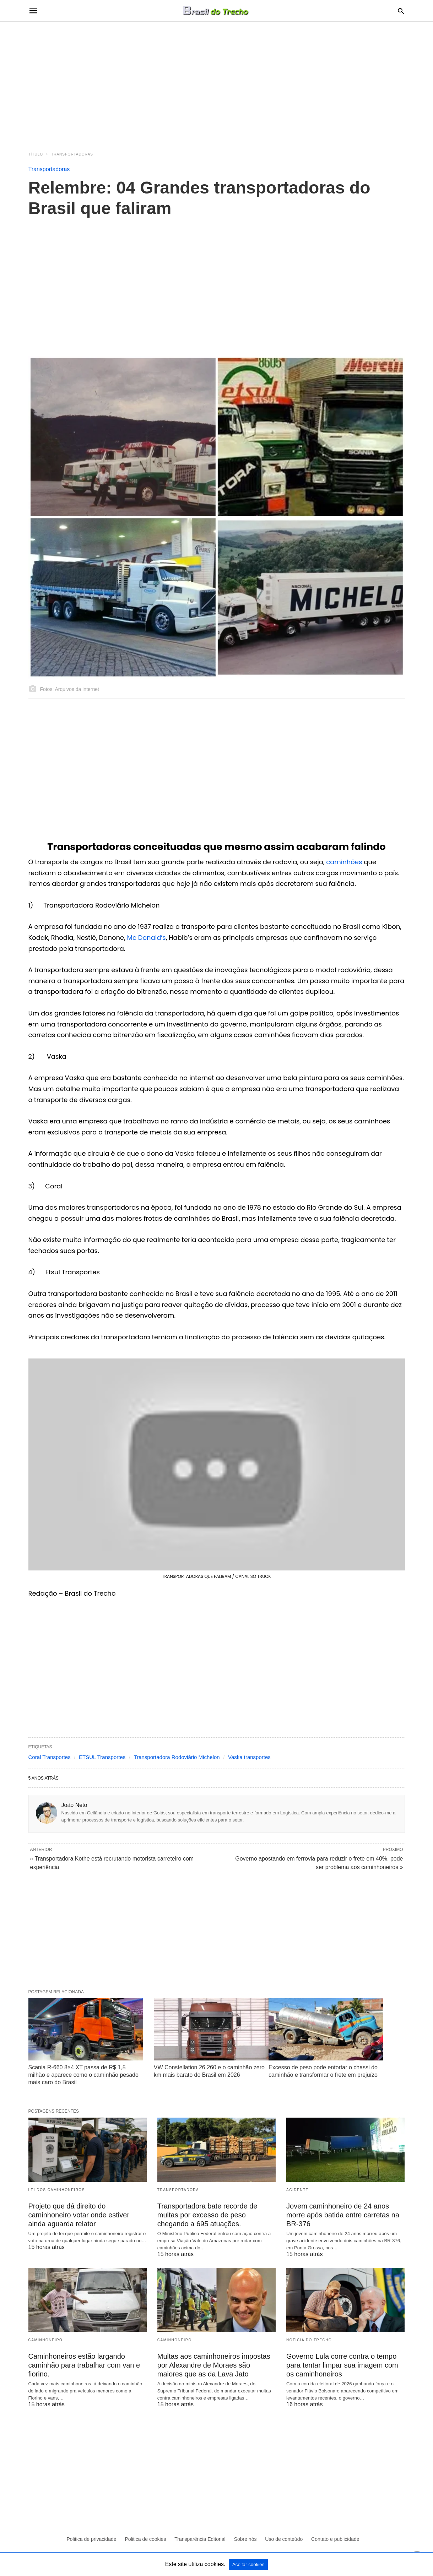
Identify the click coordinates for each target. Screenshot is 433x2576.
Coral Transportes (49, 1757)
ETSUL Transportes (102, 1757)
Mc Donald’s (146, 937)
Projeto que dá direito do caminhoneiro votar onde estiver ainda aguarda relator (79, 2215)
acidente (297, 2190)
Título (35, 154)
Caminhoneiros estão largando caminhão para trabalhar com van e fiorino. (84, 2365)
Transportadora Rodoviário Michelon (177, 1757)
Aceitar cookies (248, 2564)
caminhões (345, 861)
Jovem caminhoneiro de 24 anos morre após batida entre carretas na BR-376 (342, 2215)
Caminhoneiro (45, 2340)
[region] (216, 82)
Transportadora (178, 2190)
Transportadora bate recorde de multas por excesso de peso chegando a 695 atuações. (207, 2215)
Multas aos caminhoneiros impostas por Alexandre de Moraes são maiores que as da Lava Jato (213, 2365)
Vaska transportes (249, 1757)
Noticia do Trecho (309, 2340)
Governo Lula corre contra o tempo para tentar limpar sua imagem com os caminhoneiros (342, 2365)
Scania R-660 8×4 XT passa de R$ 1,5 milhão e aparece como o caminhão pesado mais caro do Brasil (83, 2074)
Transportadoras (72, 154)
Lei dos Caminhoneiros (56, 2190)
